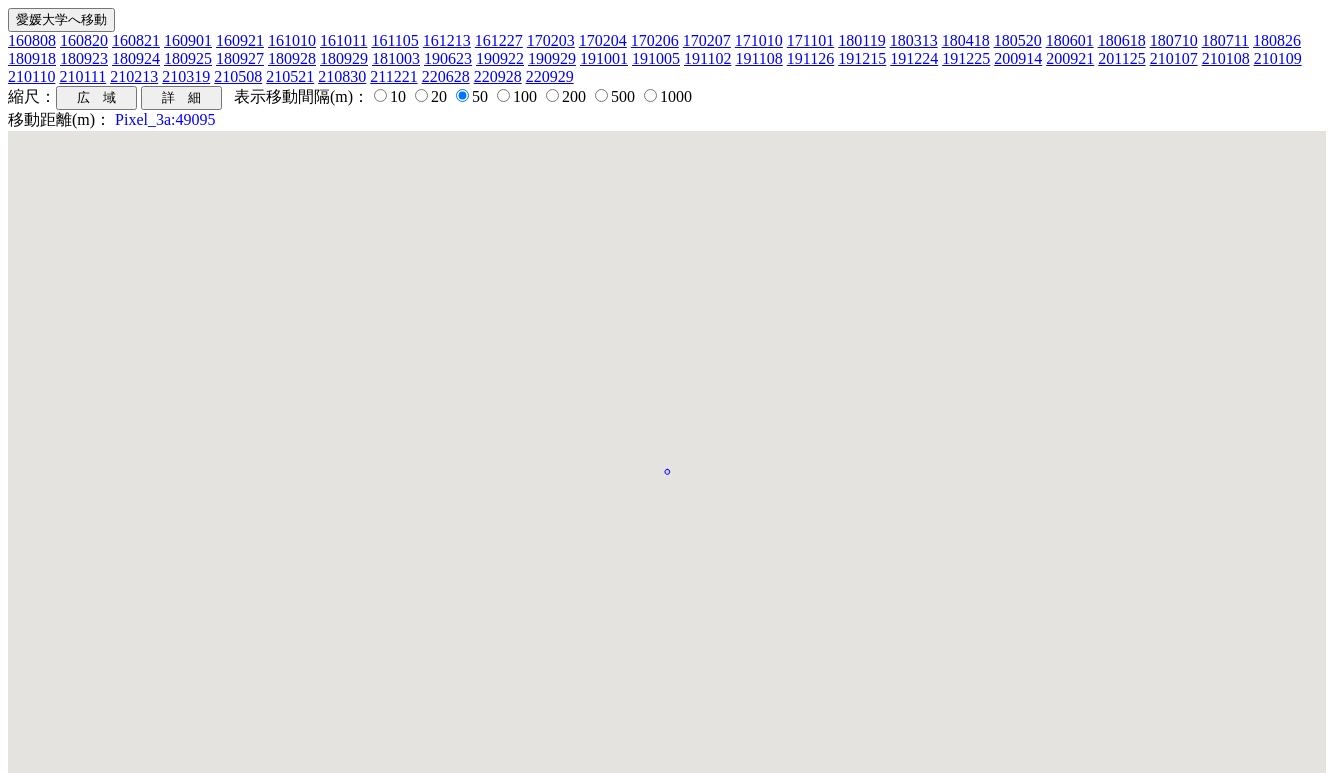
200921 (1070, 58)
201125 (1121, 58)
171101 (810, 40)
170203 (551, 40)
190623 (448, 58)
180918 (32, 58)
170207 (707, 40)
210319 (186, 76)
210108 (1226, 58)
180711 (1225, 40)
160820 (84, 40)
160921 (240, 40)
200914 (1018, 58)
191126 (810, 58)
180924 (136, 58)
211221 (393, 76)
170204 (603, 40)
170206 (655, 40)
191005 (656, 58)
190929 (552, 58)
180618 (1122, 40)
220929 (550, 76)
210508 (238, 76)
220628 (446, 76)
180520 (1018, 40)
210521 (290, 76)
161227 (499, 40)
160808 (32, 40)
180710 (1174, 40)
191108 (758, 58)
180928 (292, 58)
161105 (394, 40)
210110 (31, 76)
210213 (134, 76)
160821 (136, 40)
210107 (1174, 58)
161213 (447, 40)
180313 (914, 40)
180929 (344, 58)
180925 (188, 58)
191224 (914, 58)
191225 (966, 58)
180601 (1070, 40)
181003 (396, 58)
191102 (707, 58)
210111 (82, 76)
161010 (292, 40)
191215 (862, 58)
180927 (240, 58)
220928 (498, 76)
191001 (604, 58)
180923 (84, 58)
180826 (1277, 40)
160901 (188, 40)
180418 (966, 40)
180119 (861, 40)
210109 (1278, 58)
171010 (759, 40)
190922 (500, 58)
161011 (343, 40)
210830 (342, 76)
